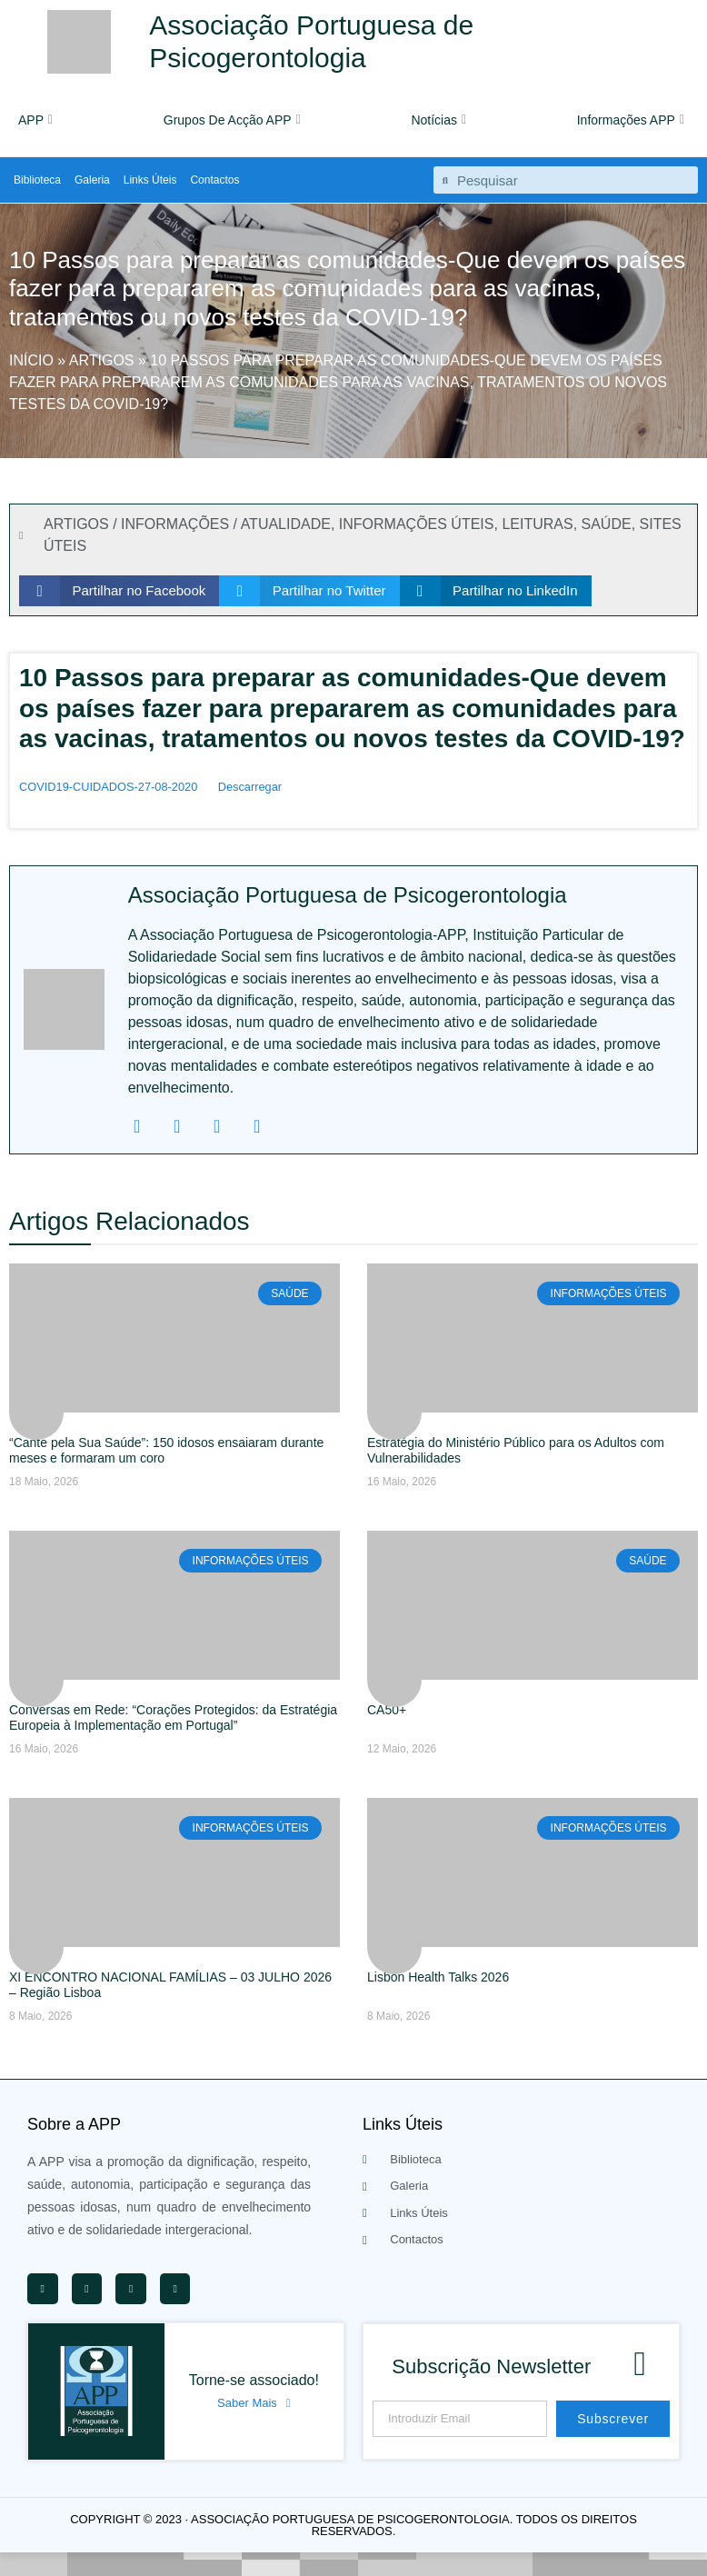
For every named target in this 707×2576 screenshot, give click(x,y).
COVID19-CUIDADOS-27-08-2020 (108, 787)
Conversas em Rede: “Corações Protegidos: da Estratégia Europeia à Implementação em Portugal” (173, 1717)
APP (35, 120)
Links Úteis (150, 180)
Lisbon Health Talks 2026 (438, 1977)
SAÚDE (607, 524)
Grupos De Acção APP (232, 120)
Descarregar (250, 787)
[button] (119, 590)
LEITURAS (537, 524)
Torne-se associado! (254, 2380)
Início (31, 360)
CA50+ (386, 1709)
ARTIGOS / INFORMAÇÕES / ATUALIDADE (187, 524)
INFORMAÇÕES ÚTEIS (416, 524)
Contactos (214, 180)
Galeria (92, 180)
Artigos (101, 360)
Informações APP (630, 120)
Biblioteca (37, 180)
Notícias (438, 120)
